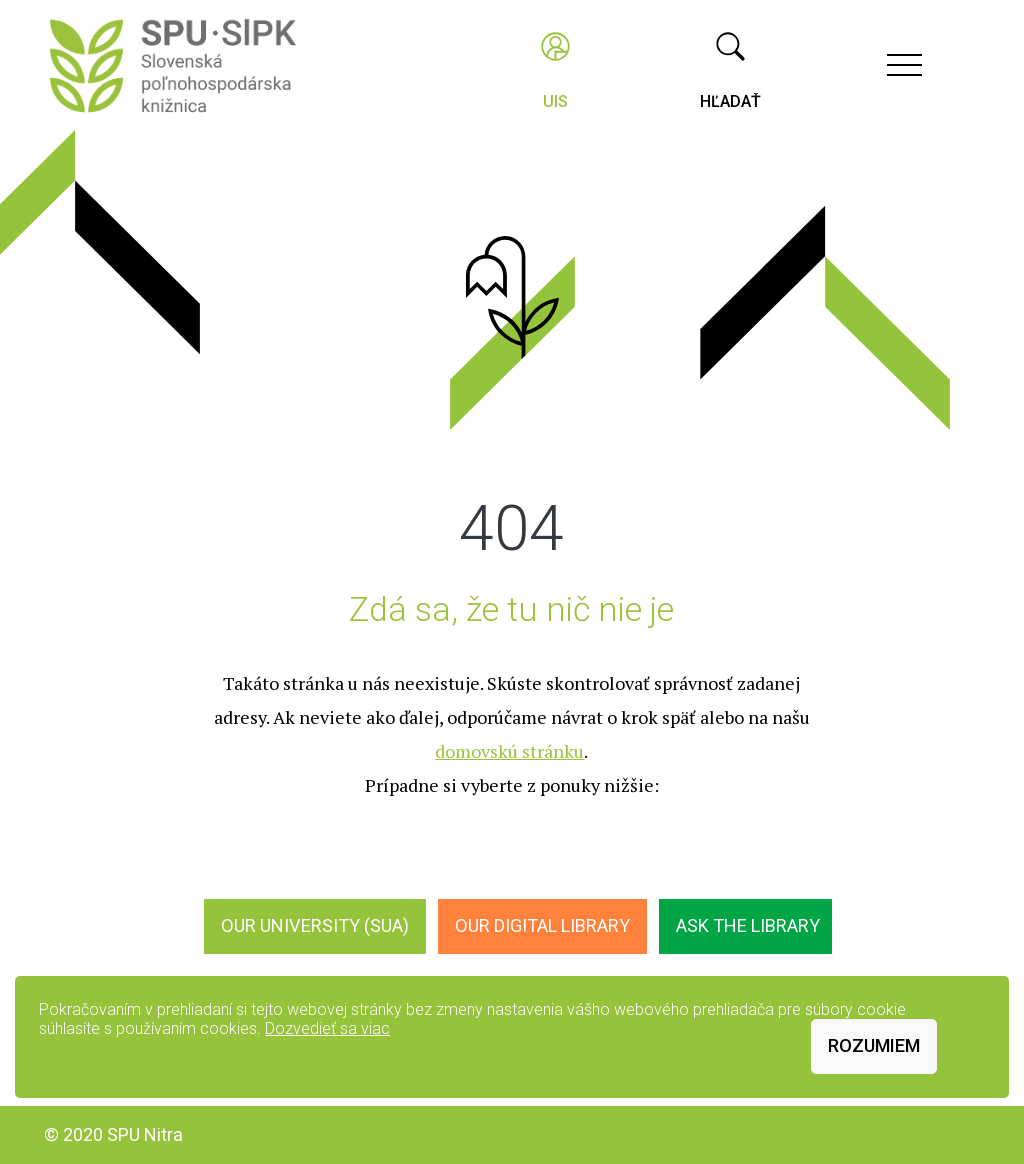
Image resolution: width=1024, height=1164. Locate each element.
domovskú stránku (509, 751)
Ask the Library (748, 925)
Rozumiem (874, 1045)
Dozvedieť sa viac (327, 1028)
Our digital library (542, 925)
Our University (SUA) (315, 925)
